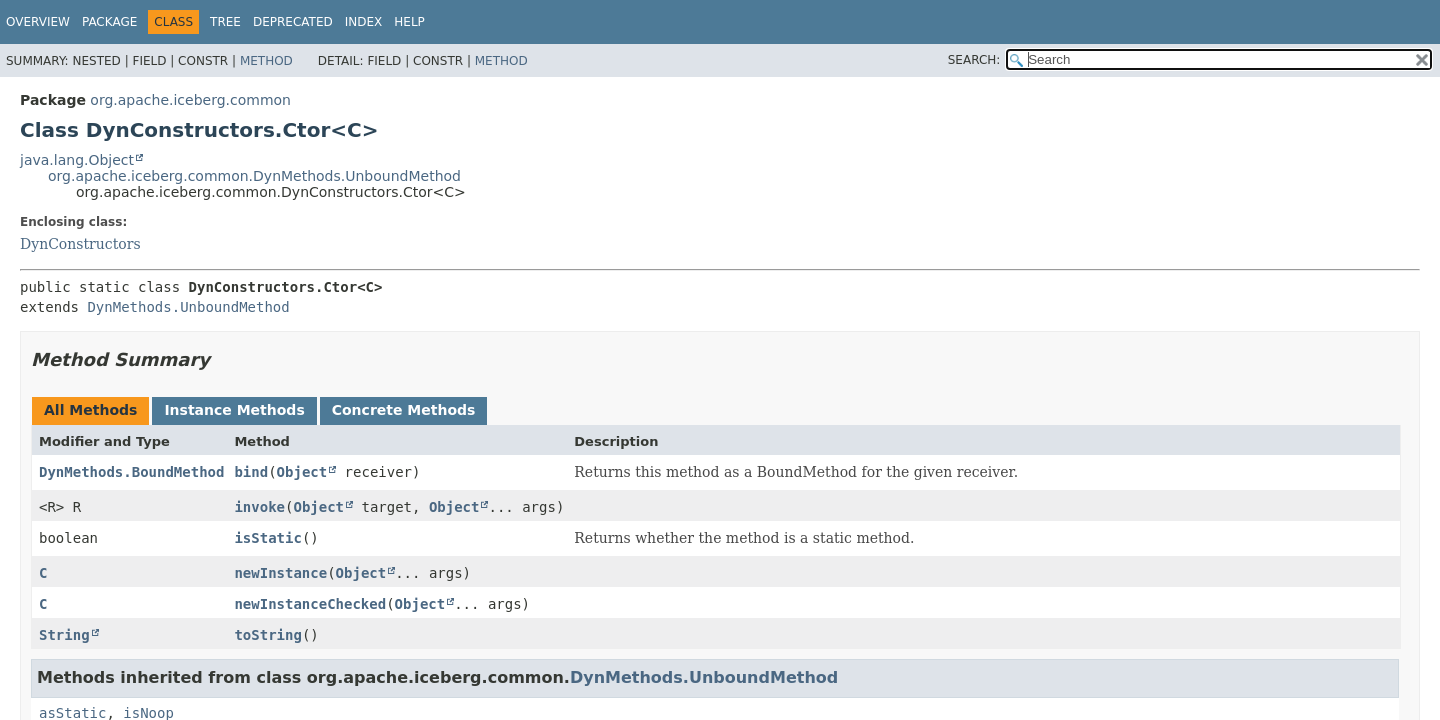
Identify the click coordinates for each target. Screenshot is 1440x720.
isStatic (267, 538)
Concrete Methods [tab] (404, 410)
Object (302, 472)
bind (251, 472)
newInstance (280, 573)
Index (364, 22)
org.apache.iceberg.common (190, 100)
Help (409, 22)
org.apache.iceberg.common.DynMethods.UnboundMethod (254, 176)
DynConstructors (80, 244)
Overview (38, 22)
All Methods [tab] (90, 410)
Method (266, 61)
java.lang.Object (77, 160)
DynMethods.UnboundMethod (188, 307)
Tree (225, 22)
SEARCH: (974, 60)
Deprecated (293, 22)
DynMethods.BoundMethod (131, 472)
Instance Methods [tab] (234, 410)
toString (267, 635)
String (64, 635)
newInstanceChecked (310, 604)
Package (109, 22)
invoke (259, 507)
